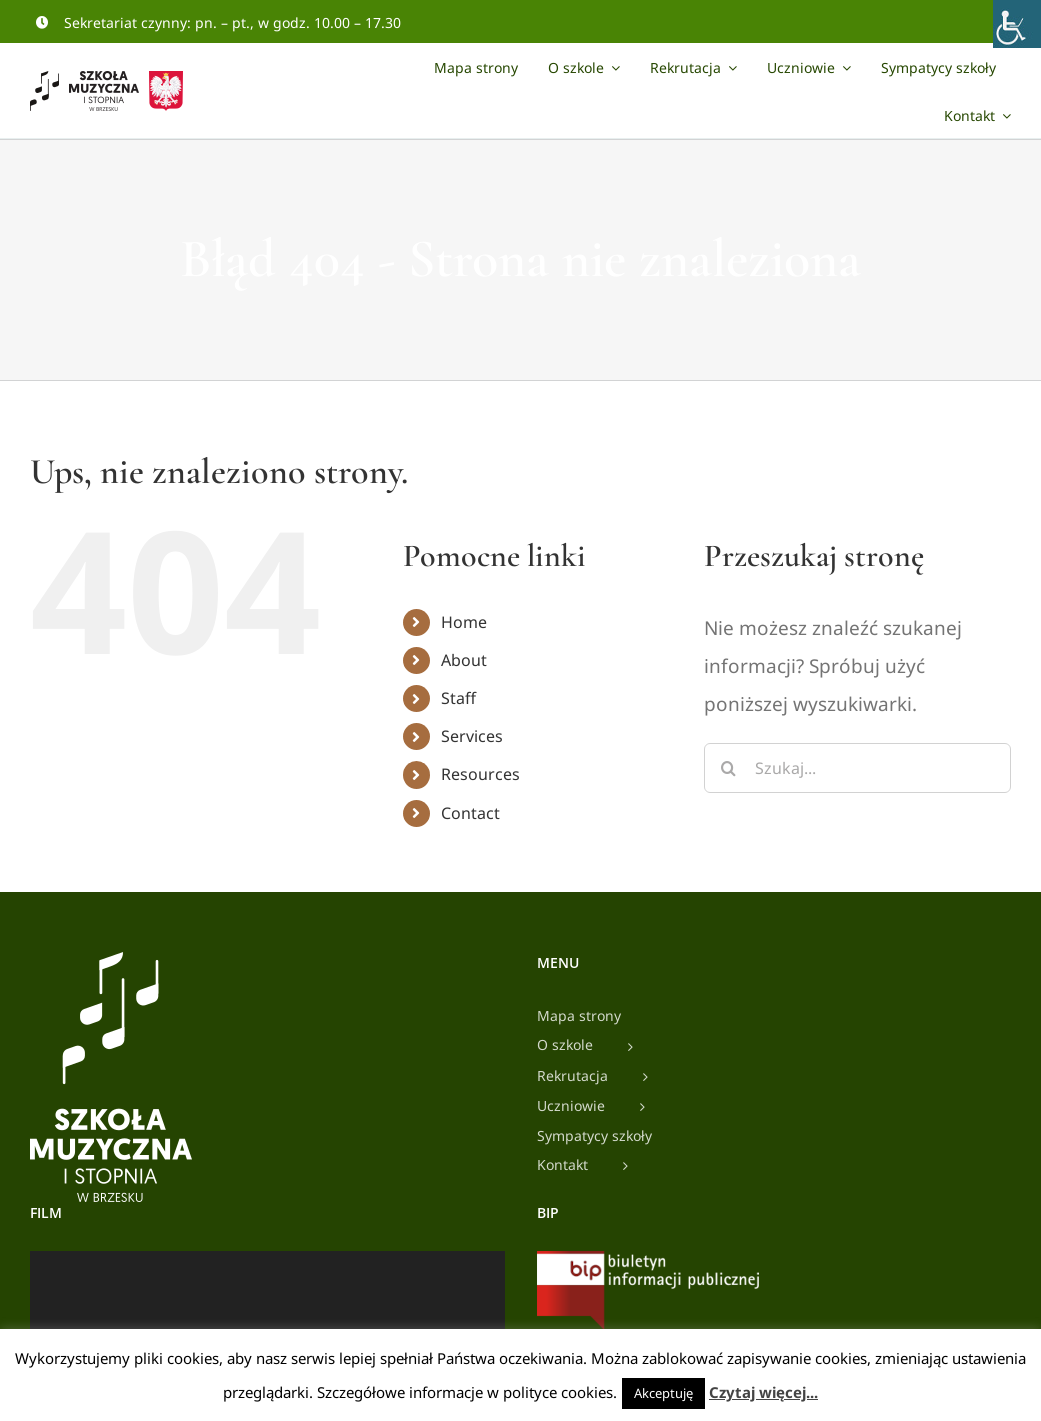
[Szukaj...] (857, 768)
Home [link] (464, 622)
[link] (1017, 24)
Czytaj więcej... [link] (763, 1392)
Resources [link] (480, 774)
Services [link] (472, 736)
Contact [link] (470, 813)
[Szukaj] (729, 768)
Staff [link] (458, 698)
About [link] (464, 660)
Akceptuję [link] (663, 1393)
